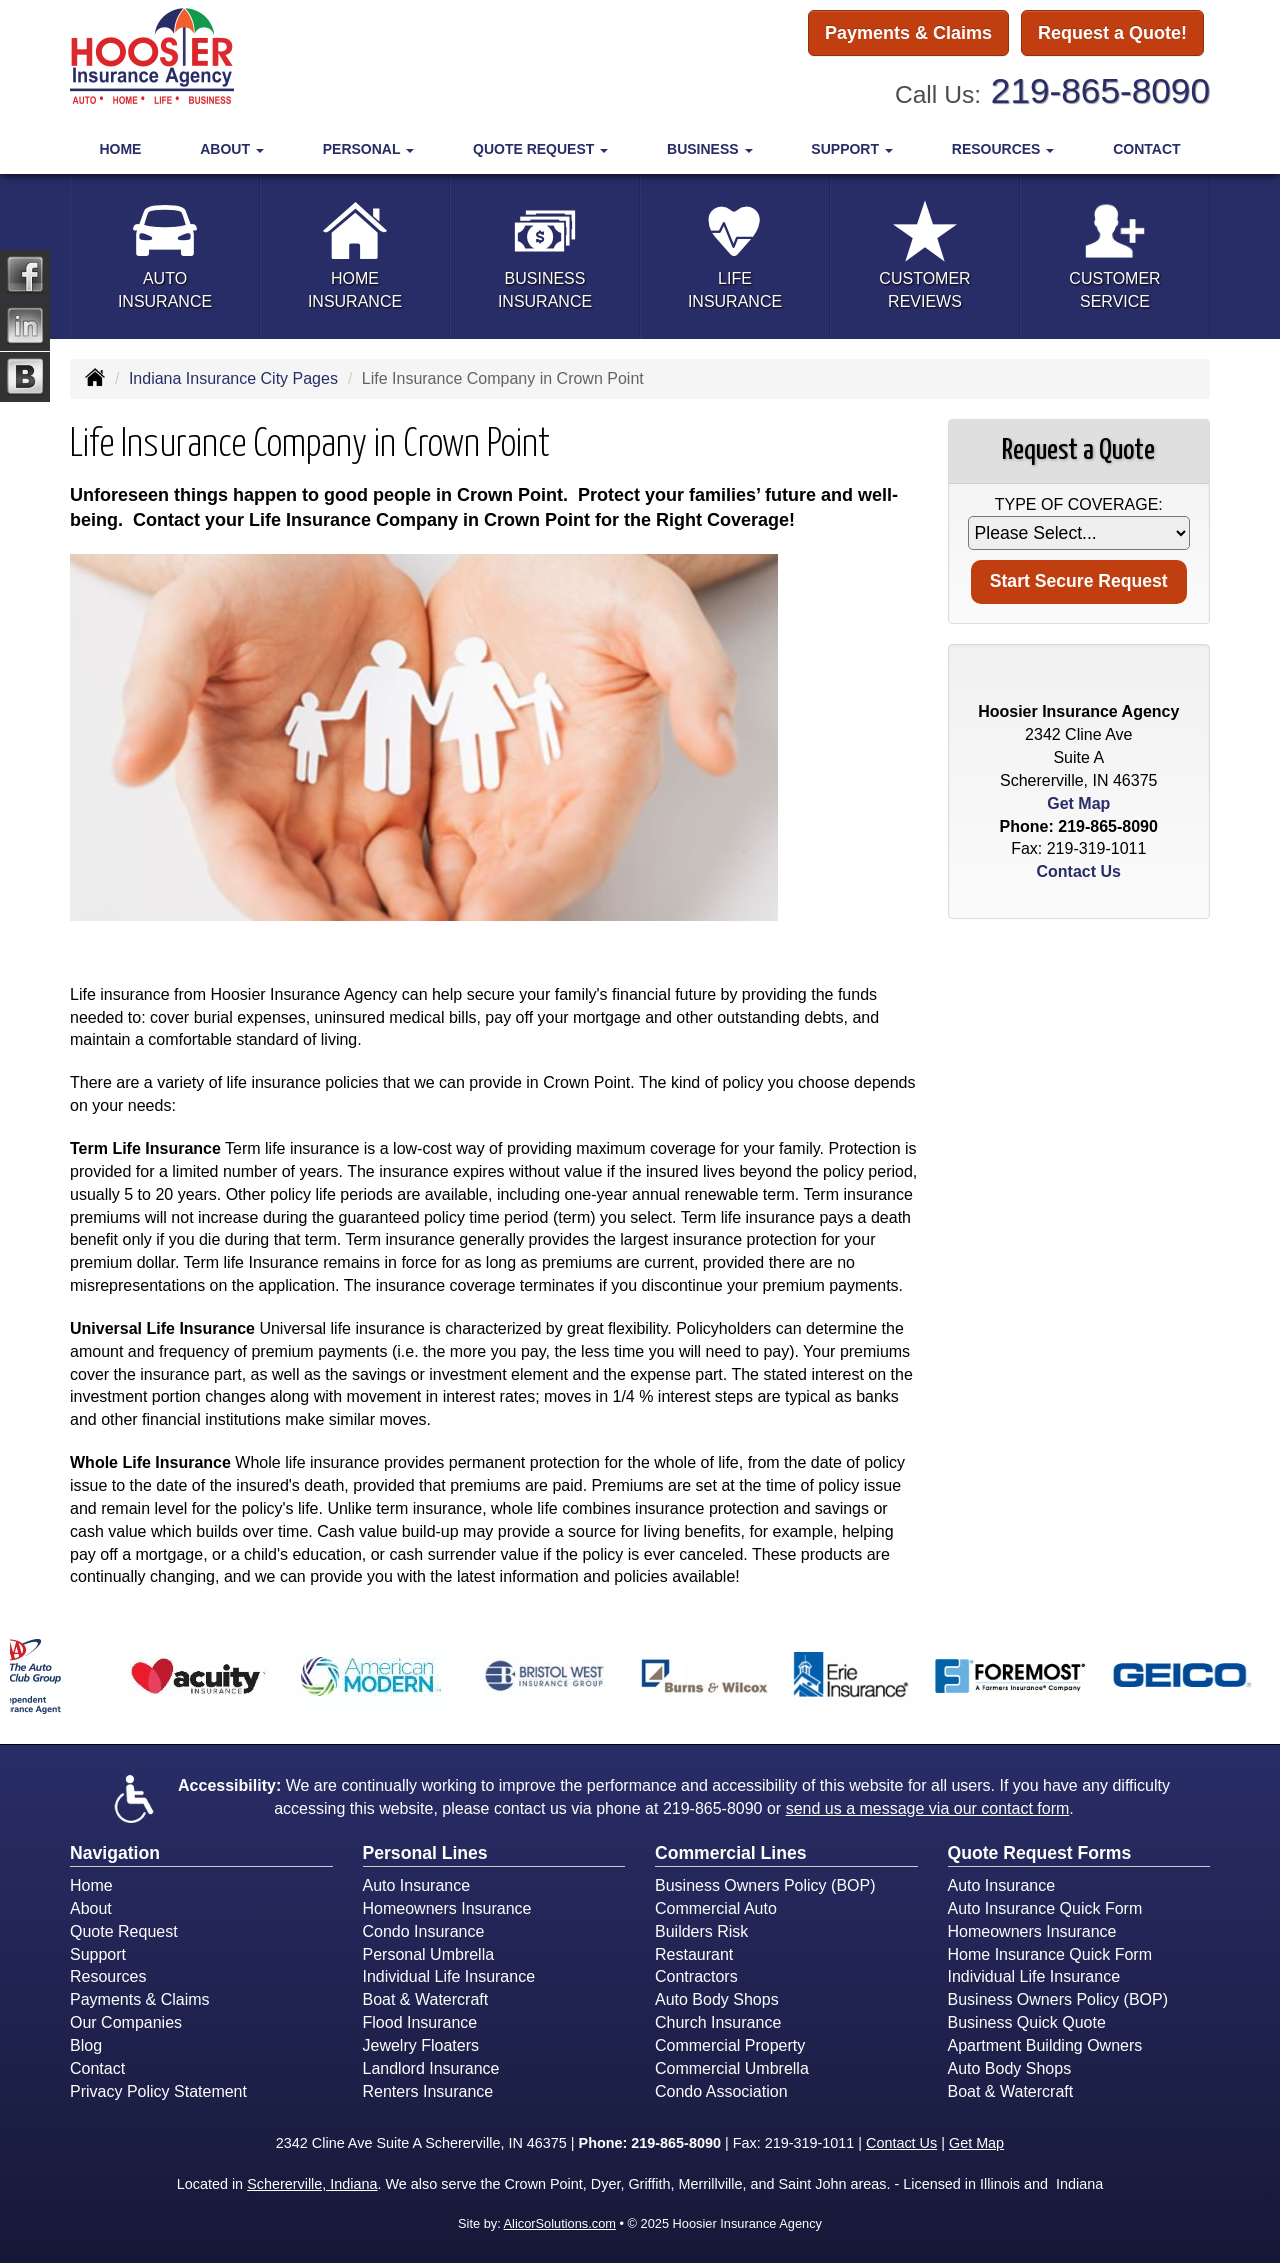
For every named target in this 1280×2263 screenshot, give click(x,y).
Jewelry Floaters (421, 2045)
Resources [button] (1003, 149)
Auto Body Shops (717, 1999)
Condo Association (721, 2091)
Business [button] (709, 149)
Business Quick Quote (1027, 2022)
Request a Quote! (1112, 33)
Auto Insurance (417, 1885)
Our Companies (126, 2022)
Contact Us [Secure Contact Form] (1079, 871)
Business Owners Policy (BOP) (765, 1885)
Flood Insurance (420, 2022)
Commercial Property (730, 2045)
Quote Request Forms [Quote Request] (1040, 1853)
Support (98, 1954)
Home (120, 149)
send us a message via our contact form (928, 1808)
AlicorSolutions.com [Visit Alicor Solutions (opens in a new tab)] (560, 2223)
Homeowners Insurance (447, 1908)
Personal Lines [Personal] (425, 1853)
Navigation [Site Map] (115, 1853)
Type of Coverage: (1079, 504)
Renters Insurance (428, 2091)
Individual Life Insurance (449, 1976)
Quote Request (124, 1931)
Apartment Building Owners (1045, 2045)
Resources (108, 1976)
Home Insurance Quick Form (1050, 1954)
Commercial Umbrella (732, 2068)
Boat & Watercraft (426, 1999)
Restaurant (694, 1954)
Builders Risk (701, 1931)
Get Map (1078, 803)
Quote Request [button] (540, 149)
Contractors (696, 1976)
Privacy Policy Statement (158, 2091)
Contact (1146, 149)
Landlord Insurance (431, 2068)
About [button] (232, 149)
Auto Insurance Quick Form (1045, 1908)
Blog (86, 2045)
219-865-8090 (1100, 90)
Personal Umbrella (429, 1954)
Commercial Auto (716, 1908)
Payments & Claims (908, 33)
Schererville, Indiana (312, 2184)
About (91, 1908)
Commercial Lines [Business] (731, 1853)
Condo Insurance (424, 1931)
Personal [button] (368, 149)
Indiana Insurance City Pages (233, 378)
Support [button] (852, 149)
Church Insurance (718, 2022)
